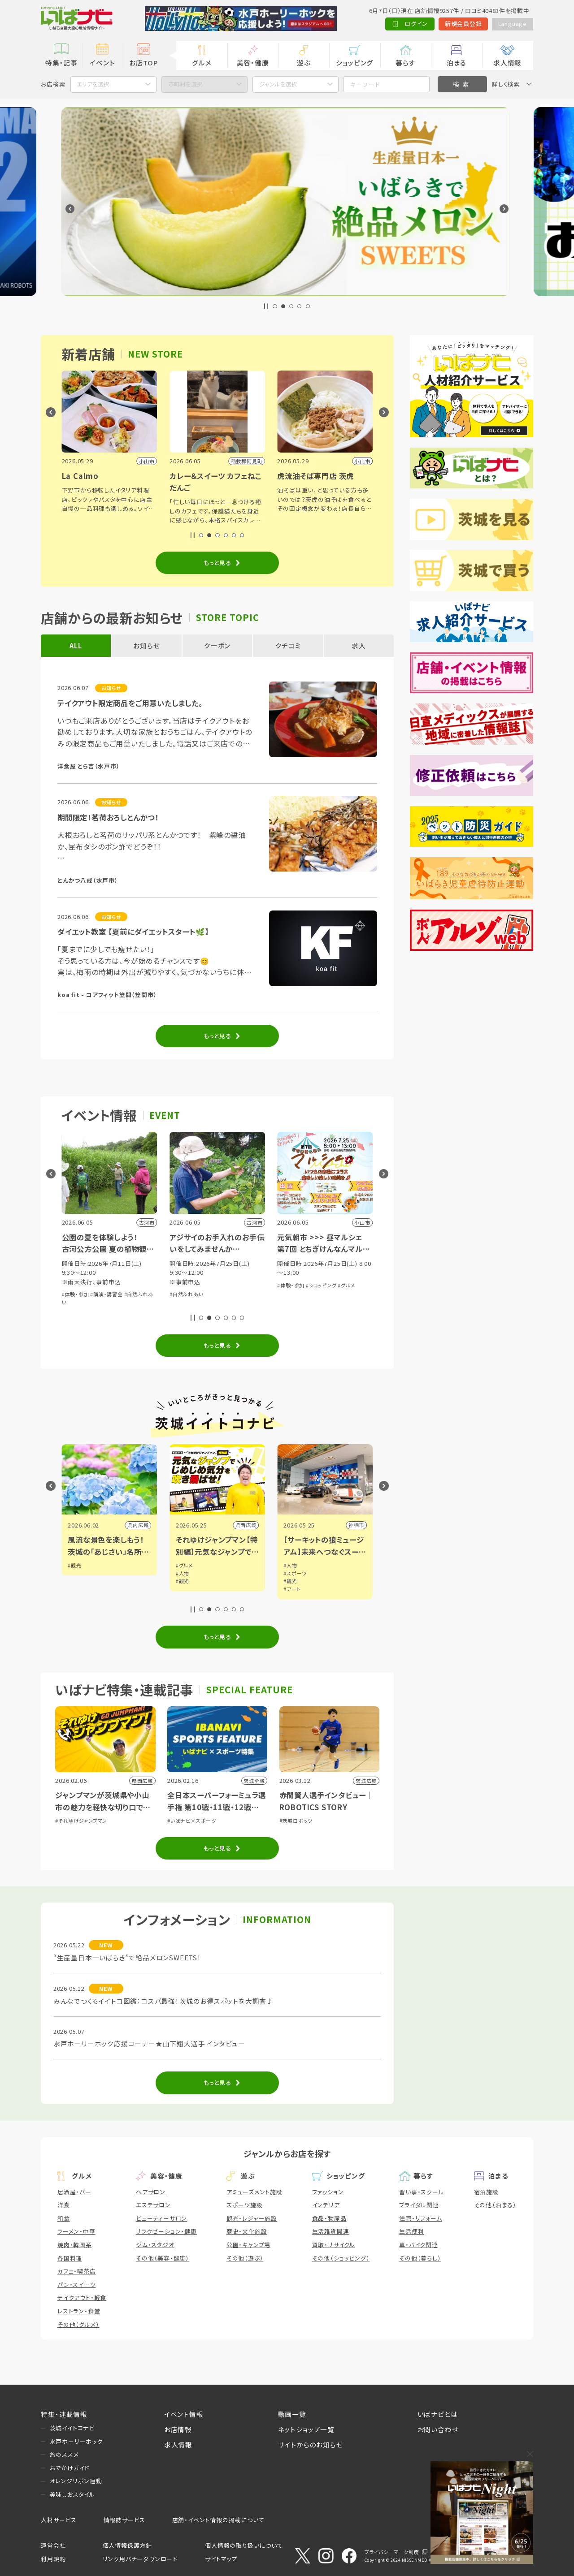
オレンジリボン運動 (76, 2481)
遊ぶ (304, 62)
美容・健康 (253, 62)
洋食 (63, 2205)
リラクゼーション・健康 (166, 2231)
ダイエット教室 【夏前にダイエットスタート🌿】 (133, 931)
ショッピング (354, 62)
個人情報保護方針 (127, 2545)
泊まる (456, 62)
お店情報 (178, 2429)
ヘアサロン (150, 2192)
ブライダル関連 (419, 2205)
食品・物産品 (329, 2218)
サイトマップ (221, 2558)
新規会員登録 (463, 23)
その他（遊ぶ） (245, 2258)
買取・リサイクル (333, 2244)
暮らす (405, 62)
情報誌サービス (125, 2520)
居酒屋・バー (74, 2192)
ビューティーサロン (161, 2218)
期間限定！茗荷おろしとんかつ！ (108, 817)
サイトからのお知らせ (310, 2444)
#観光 (74, 1565)
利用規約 (53, 2558)
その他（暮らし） (420, 2258)
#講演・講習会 (214, 1294)
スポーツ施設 (244, 2205)
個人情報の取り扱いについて (244, 2545)
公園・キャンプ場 (248, 2244)
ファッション (328, 2192)
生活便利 (411, 2231)
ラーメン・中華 (76, 2231)
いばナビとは (437, 2414)
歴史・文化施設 (246, 2231)
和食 (63, 2218)
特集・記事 (61, 62)
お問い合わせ (438, 2429)
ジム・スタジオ (155, 2244)
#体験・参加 (75, 1303)
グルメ (201, 62)
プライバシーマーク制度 (392, 2551)
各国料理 (69, 2258)
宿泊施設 (486, 2192)
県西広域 (353, 1524)
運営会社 (53, 2545)
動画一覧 (292, 2414)
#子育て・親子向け (111, 1303)
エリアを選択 (93, 84)
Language (512, 23)
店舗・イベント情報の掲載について (218, 2520)
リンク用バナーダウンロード (140, 2558)
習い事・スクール (421, 2192)
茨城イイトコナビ (72, 2428)
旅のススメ (64, 2454)
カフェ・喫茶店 (76, 2271)
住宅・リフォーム (420, 2218)
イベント (102, 62)
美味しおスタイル (72, 2494)
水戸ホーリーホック (76, 2441)
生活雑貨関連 (330, 2231)
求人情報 (507, 62)
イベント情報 (184, 2414)
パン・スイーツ (76, 2284)
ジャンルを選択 (278, 84)
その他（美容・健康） (162, 2258)
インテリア (326, 2205)
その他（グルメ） (78, 2324)
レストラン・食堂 (78, 2311)
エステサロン (153, 2205)
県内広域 (137, 1524)
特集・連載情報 (64, 2414)
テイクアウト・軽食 (81, 2297)
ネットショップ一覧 (306, 2429)
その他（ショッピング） (341, 2258)
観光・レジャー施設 (251, 2218)
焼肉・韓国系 (74, 2244)
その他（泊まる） (495, 2205)
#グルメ (292, 1565)
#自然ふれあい (294, 1294)
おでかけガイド (70, 2468)
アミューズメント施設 (254, 2192)
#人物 (290, 1573)
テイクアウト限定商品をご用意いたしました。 (130, 703)
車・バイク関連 (418, 2244)
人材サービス (59, 2520)
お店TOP (143, 62)
